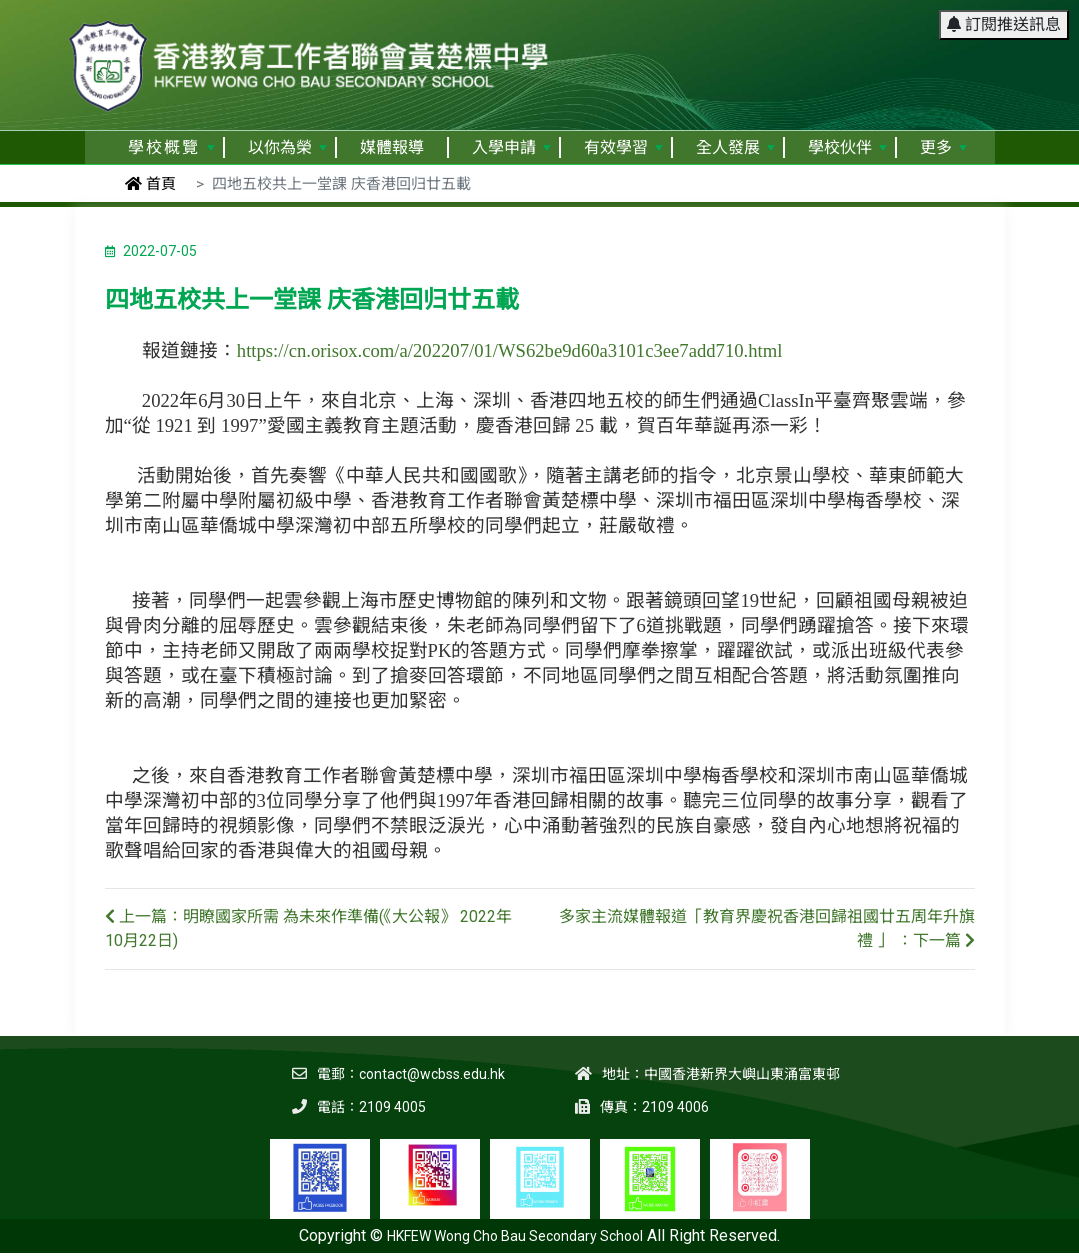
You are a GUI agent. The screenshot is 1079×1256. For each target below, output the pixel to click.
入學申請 (511, 147)
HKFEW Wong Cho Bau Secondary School (515, 1236)
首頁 (150, 184)
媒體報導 (392, 147)
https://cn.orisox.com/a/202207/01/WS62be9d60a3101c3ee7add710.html (510, 350)
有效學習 (623, 147)
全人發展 (735, 147)
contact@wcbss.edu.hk (432, 1074)
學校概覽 (171, 147)
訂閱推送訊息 (1004, 24)
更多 (943, 147)
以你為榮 (287, 147)
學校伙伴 (847, 147)
